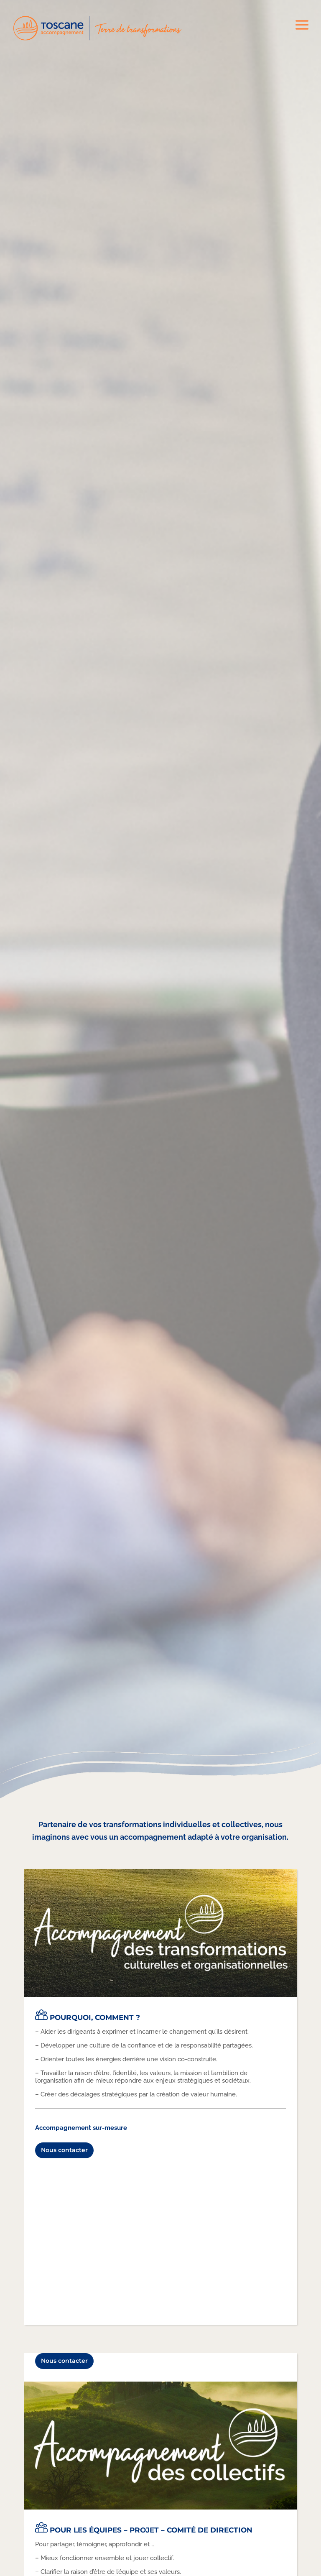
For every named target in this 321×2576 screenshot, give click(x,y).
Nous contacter (64, 2150)
